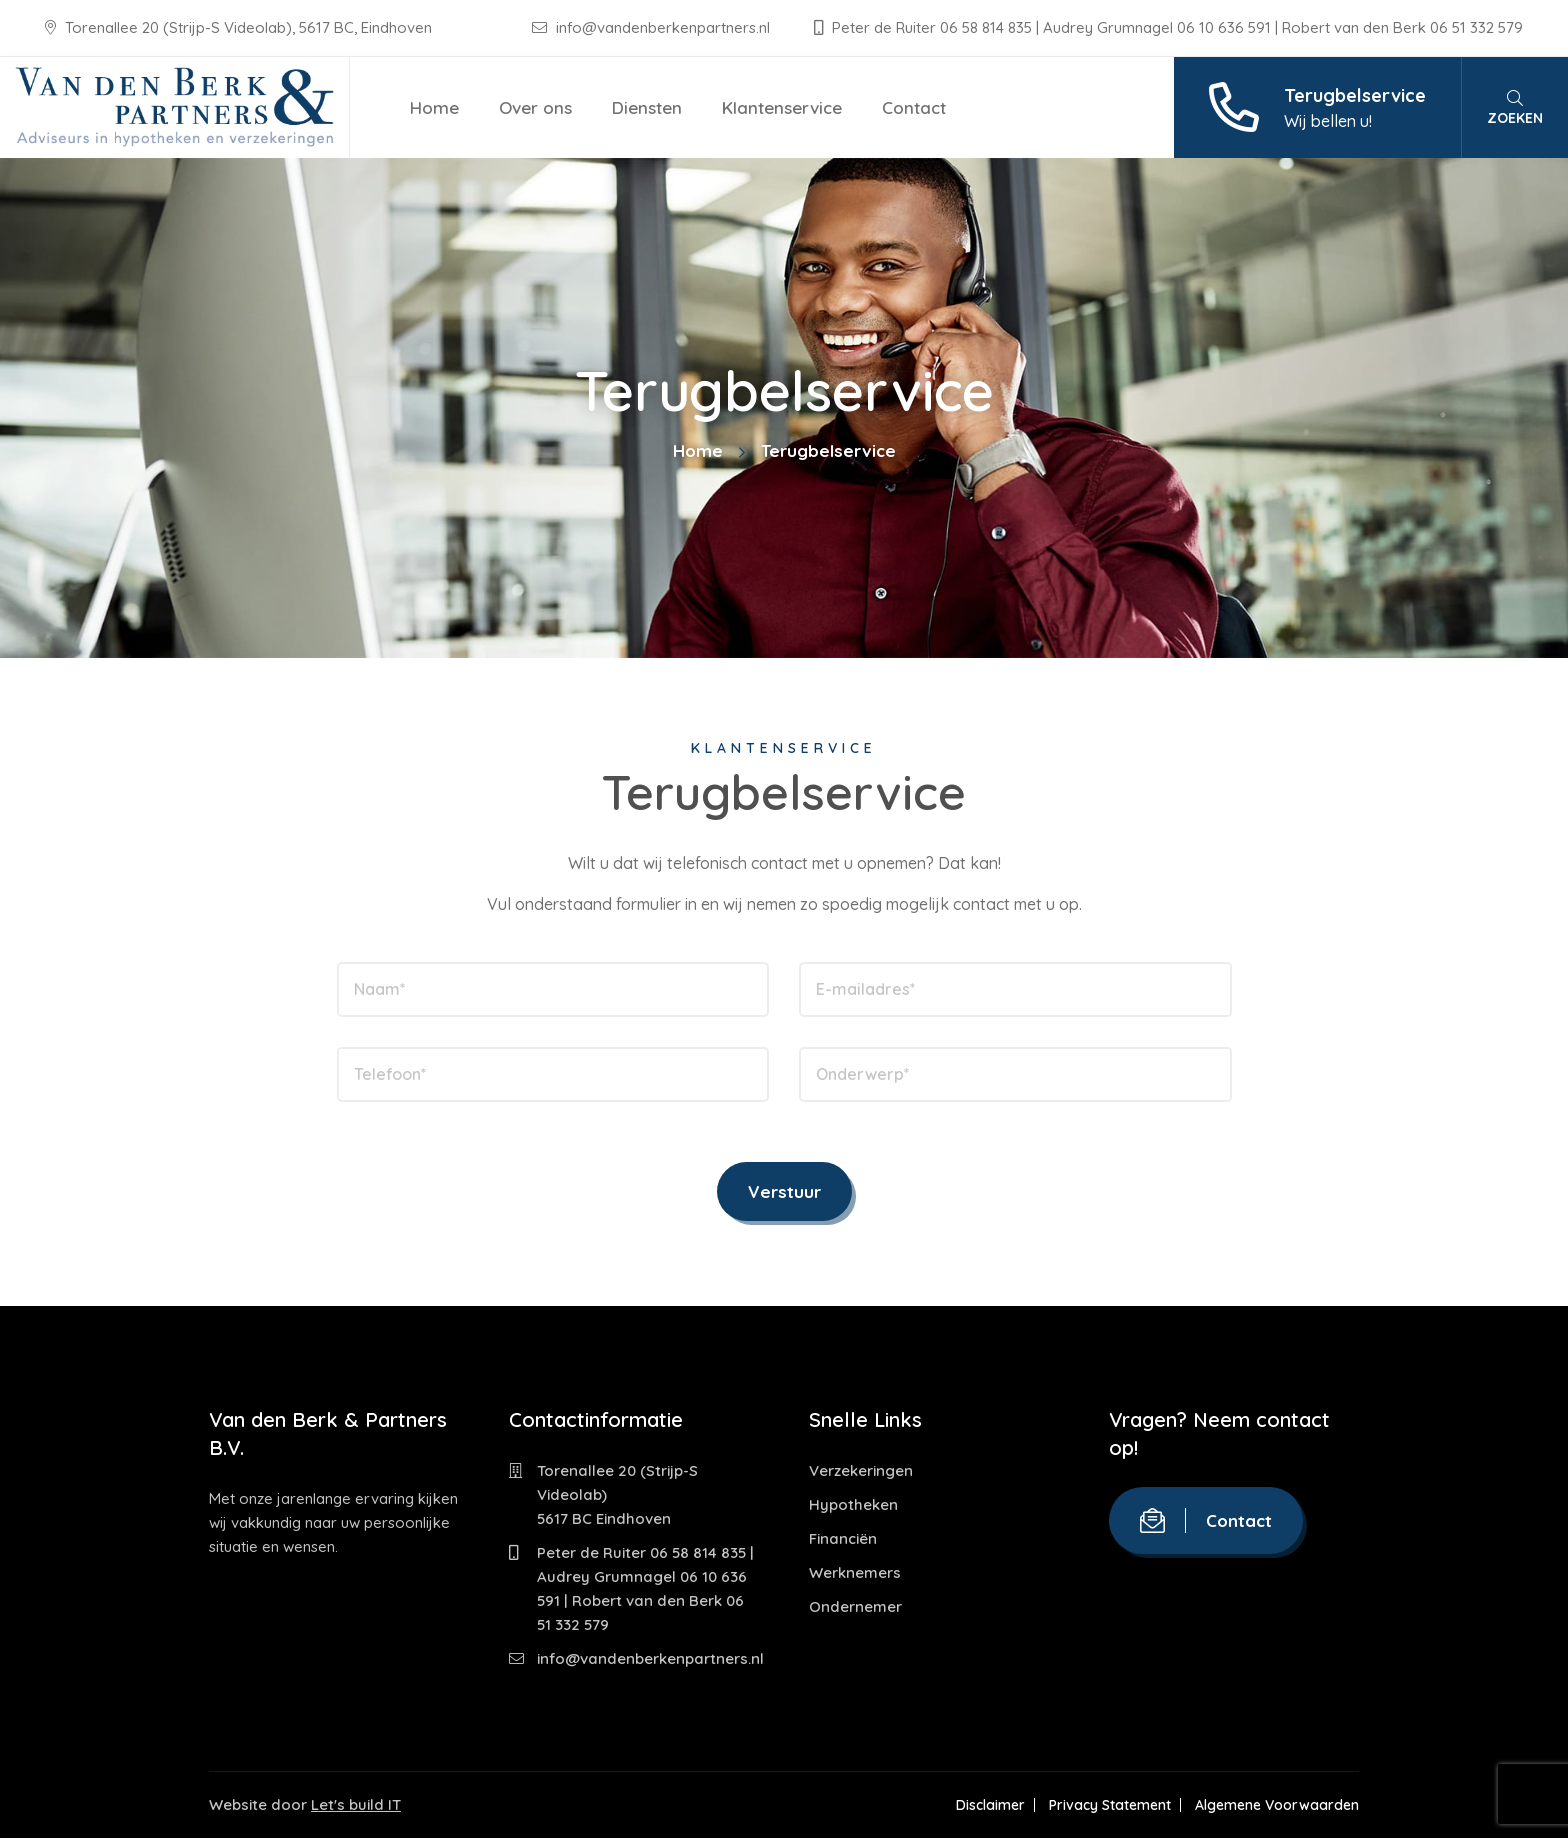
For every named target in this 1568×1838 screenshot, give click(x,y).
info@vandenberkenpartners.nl (653, 27)
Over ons (535, 107)
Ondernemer (855, 1606)
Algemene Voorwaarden (1277, 1805)
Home (434, 107)
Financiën (843, 1538)
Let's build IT (356, 1804)
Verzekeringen (861, 1470)
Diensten (647, 107)
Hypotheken (853, 1504)
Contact (914, 107)
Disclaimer (990, 1805)
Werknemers (855, 1572)
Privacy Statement (1110, 1805)
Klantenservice (782, 107)
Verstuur (784, 1191)
